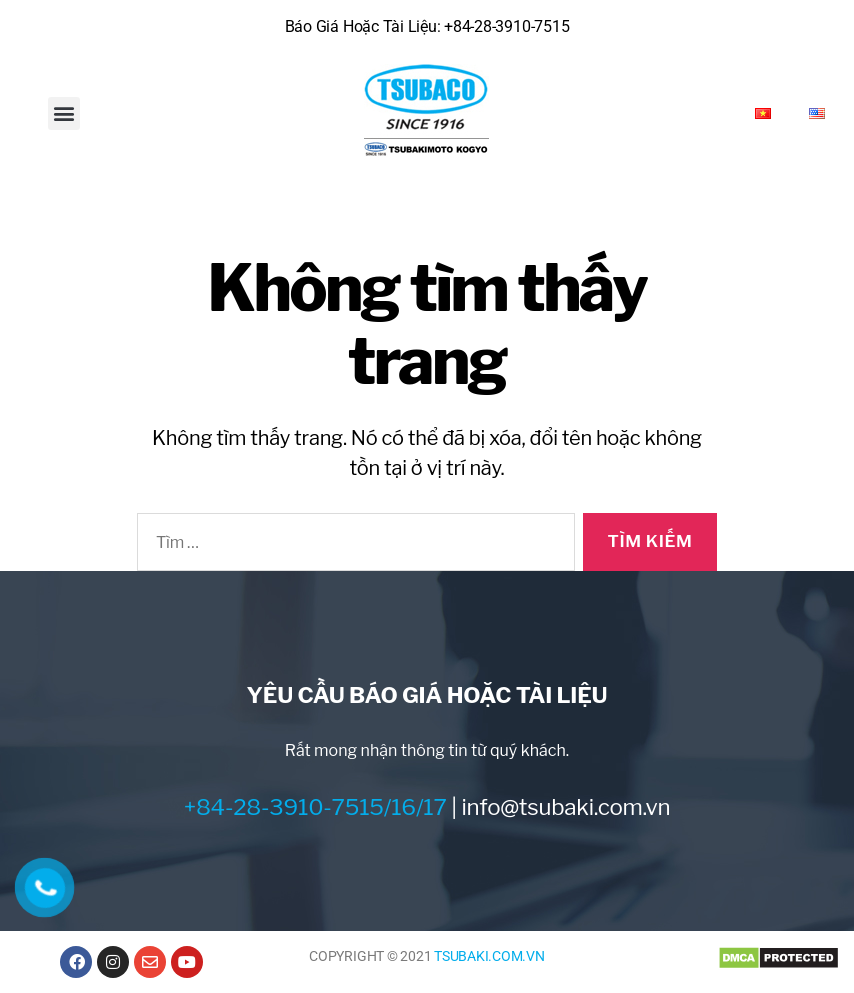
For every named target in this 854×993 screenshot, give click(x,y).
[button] (64, 113)
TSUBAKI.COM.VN (489, 956)
